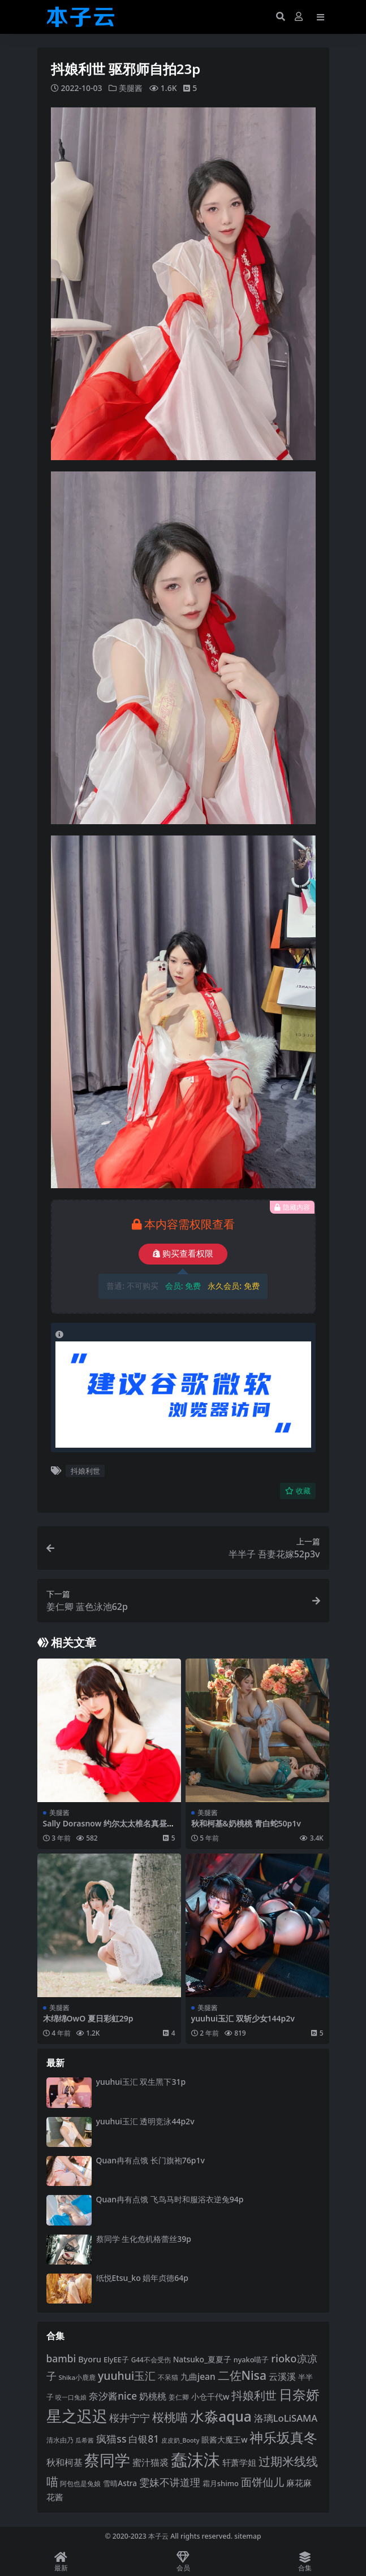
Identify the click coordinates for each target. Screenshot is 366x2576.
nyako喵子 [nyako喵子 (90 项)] (251, 2359)
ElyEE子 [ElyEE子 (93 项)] (116, 2359)
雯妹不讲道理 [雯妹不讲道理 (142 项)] (169, 2482)
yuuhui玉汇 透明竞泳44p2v (145, 2120)
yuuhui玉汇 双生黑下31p (141, 2081)
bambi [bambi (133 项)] (61, 2358)
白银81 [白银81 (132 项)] (143, 2438)
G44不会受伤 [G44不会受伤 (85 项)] (151, 2359)
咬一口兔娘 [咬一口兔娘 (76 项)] (71, 2397)
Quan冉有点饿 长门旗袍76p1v (150, 2159)
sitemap (247, 2536)
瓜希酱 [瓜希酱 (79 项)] (84, 2440)
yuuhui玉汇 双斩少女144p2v (243, 2018)
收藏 (298, 1490)
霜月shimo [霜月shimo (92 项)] (221, 2483)
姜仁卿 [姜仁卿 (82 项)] (179, 2396)
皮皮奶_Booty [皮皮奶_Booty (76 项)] (180, 2440)
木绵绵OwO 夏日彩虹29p (88, 2018)
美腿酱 (131, 88)
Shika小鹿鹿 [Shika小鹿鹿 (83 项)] (77, 2376)
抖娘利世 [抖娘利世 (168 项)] (254, 2394)
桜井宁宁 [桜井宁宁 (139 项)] (129, 2418)
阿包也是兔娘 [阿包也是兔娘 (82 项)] (80, 2483)
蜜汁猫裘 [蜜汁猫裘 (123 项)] (150, 2462)
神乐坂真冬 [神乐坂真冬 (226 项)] (283, 2437)
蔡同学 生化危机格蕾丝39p (143, 2238)
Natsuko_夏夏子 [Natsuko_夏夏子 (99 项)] (202, 2359)
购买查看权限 (183, 1253)
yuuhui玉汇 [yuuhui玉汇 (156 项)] (127, 2375)
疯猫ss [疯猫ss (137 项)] (111, 2438)
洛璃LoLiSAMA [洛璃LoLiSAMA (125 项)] (285, 2418)
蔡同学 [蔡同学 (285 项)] (107, 2459)
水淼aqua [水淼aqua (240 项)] (221, 2416)
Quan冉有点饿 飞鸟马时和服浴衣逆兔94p (170, 2199)
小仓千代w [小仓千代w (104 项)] (210, 2396)
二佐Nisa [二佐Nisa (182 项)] (242, 2374)
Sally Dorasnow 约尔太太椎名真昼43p (107, 1828)
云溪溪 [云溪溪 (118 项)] (282, 2376)
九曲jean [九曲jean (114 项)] (198, 2376)
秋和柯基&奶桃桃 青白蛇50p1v (246, 1823)
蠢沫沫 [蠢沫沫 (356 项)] (195, 2459)
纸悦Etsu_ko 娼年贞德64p (142, 2277)
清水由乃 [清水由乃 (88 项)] (60, 2440)
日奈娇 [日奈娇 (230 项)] (299, 2393)
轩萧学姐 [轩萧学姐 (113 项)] (239, 2462)
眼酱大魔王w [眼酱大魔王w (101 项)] (224, 2439)
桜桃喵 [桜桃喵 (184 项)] (170, 2417)
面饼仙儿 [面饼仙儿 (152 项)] (262, 2482)
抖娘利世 (85, 1470)
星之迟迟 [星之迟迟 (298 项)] (76, 2415)
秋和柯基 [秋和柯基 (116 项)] (64, 2462)
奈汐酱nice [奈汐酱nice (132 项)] (113, 2395)
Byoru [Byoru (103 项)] (89, 2359)
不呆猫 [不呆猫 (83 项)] (168, 2376)
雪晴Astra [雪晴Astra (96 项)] (120, 2483)
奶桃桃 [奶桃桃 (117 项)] (152, 2395)
